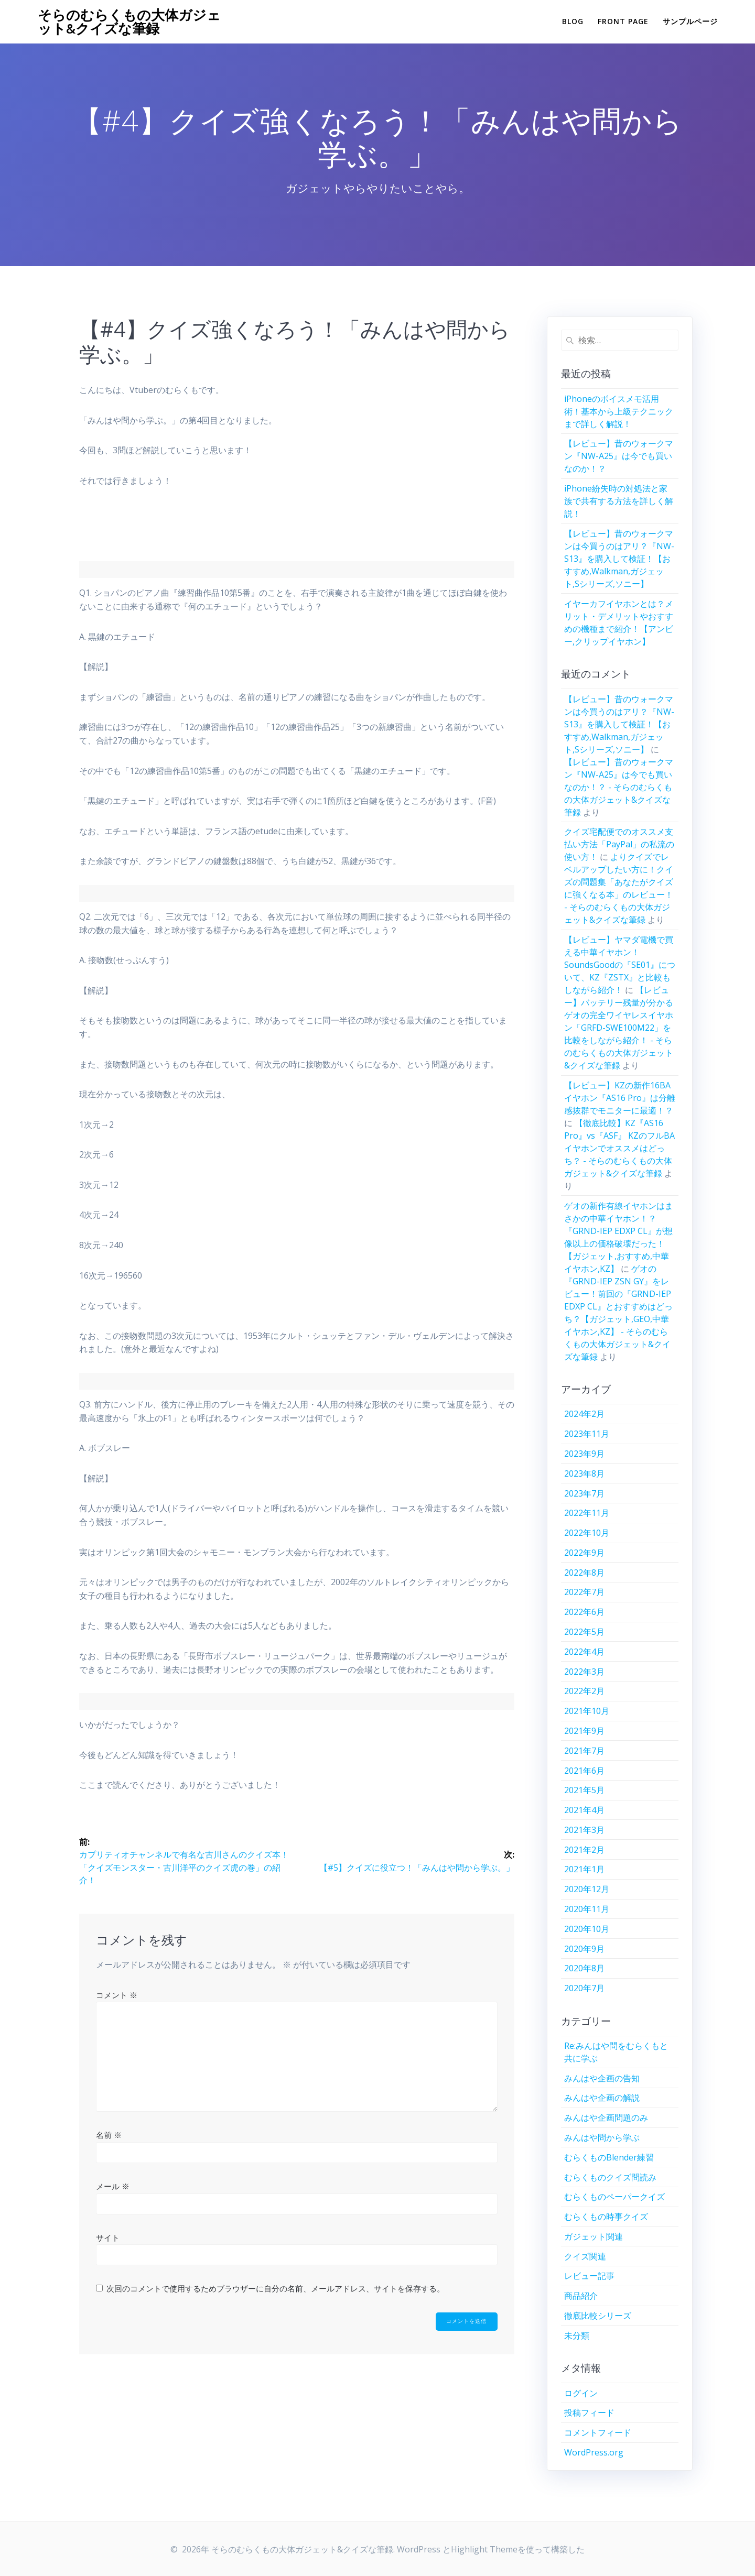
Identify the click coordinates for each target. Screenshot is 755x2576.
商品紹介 (581, 2295)
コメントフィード (597, 2432)
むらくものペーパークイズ (614, 2196)
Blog (573, 21)
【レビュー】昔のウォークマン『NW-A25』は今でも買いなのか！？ (618, 456)
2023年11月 (586, 1433)
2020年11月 (586, 1909)
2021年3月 (584, 1830)
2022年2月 (584, 1691)
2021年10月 (586, 1711)
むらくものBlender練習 (609, 2157)
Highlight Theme (484, 2549)
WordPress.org (593, 2452)
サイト (108, 2237)
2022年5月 (584, 1632)
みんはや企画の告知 (602, 2078)
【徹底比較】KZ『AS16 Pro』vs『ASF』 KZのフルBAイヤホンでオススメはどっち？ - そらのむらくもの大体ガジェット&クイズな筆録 (619, 1148)
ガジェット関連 (593, 2236)
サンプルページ (690, 21)
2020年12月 (586, 1889)
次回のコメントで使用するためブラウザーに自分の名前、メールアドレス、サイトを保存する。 (275, 2288)
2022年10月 (586, 1532)
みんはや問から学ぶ (602, 2137)
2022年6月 (584, 1612)
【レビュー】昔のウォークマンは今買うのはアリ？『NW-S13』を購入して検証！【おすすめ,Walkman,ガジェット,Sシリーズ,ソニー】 (619, 559)
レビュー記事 (589, 2276)
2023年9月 (584, 1453)
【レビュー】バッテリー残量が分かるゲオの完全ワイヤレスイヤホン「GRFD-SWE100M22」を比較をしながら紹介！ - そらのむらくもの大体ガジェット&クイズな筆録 (618, 1027)
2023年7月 (584, 1493)
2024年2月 (584, 1414)
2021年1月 (584, 1869)
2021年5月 (584, 1790)
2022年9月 (584, 1552)
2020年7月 (584, 1988)
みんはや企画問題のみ (606, 2117)
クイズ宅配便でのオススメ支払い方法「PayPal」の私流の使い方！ (619, 844)
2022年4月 (584, 1651)
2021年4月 (584, 1810)
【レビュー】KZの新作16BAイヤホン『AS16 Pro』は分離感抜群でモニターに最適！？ (619, 1097)
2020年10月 (586, 1929)
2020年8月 (584, 1968)
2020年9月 (584, 1949)
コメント (116, 1995)
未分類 (576, 2335)
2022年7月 (584, 1592)
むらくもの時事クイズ (606, 2216)
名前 (109, 2135)
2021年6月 (584, 1770)
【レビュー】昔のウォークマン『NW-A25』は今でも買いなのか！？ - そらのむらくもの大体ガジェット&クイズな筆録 (618, 787)
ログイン (581, 2393)
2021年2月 (584, 1849)
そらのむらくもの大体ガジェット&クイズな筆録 (129, 21)
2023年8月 (584, 1473)
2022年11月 (586, 1513)
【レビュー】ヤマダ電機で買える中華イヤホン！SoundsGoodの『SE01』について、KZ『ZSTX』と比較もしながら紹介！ (619, 965)
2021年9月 (584, 1731)
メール (113, 2186)
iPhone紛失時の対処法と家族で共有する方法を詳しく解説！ (618, 501)
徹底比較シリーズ (597, 2315)
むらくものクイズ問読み (610, 2177)
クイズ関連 (585, 2256)
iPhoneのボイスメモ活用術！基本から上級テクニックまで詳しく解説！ (618, 411)
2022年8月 (584, 1572)
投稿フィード (589, 2412)
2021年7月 (584, 1750)
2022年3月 (584, 1671)
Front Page (623, 21)
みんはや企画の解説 (602, 2097)
